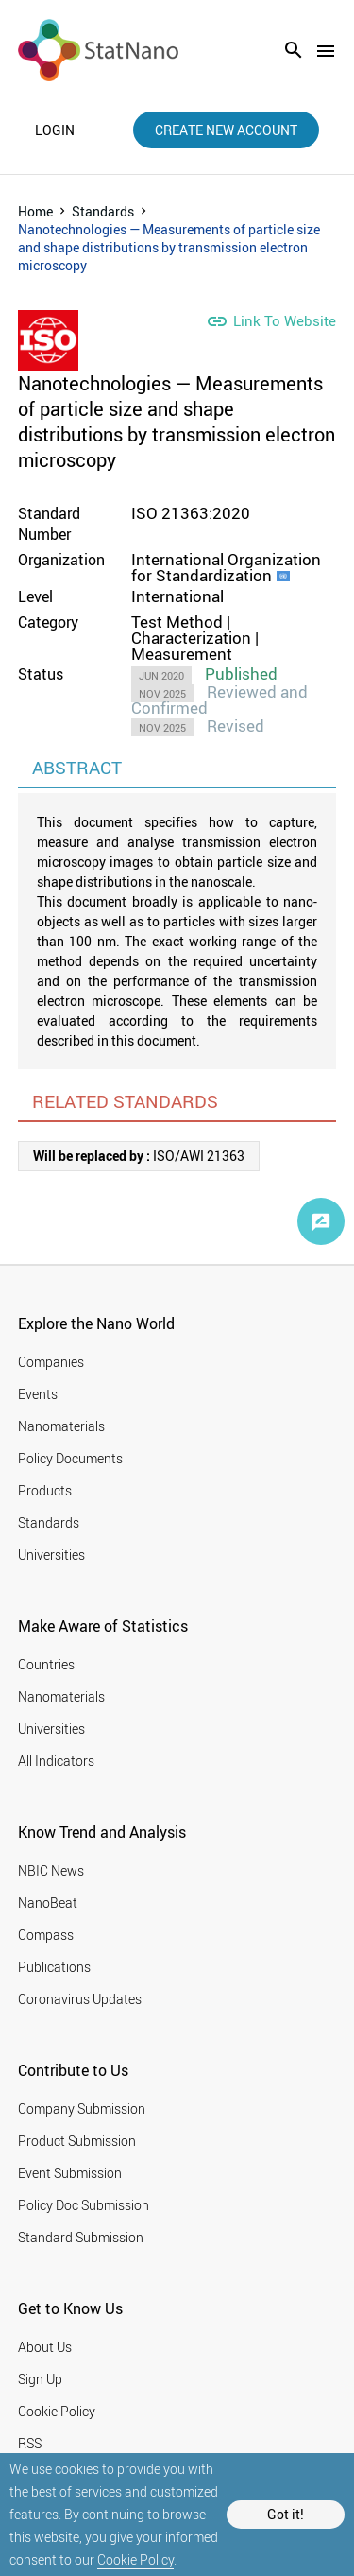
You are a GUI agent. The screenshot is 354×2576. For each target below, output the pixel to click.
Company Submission (81, 2109)
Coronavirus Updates (80, 1999)
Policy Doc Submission (83, 2205)
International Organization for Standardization (226, 567)
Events (38, 1394)
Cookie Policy (135, 2559)
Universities (51, 1555)
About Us (45, 2347)
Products (45, 1490)
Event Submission (70, 2173)
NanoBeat (47, 1902)
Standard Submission (80, 2237)
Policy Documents (70, 1458)
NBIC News (51, 1870)
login (55, 130)
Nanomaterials (61, 1426)
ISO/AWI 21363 (138, 1156)
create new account (226, 130)
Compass (46, 1935)
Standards (103, 211)
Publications (54, 1967)
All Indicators (56, 1761)
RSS (30, 2443)
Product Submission (77, 2141)
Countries (46, 1664)
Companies (51, 1362)
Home (35, 211)
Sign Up (40, 2379)
